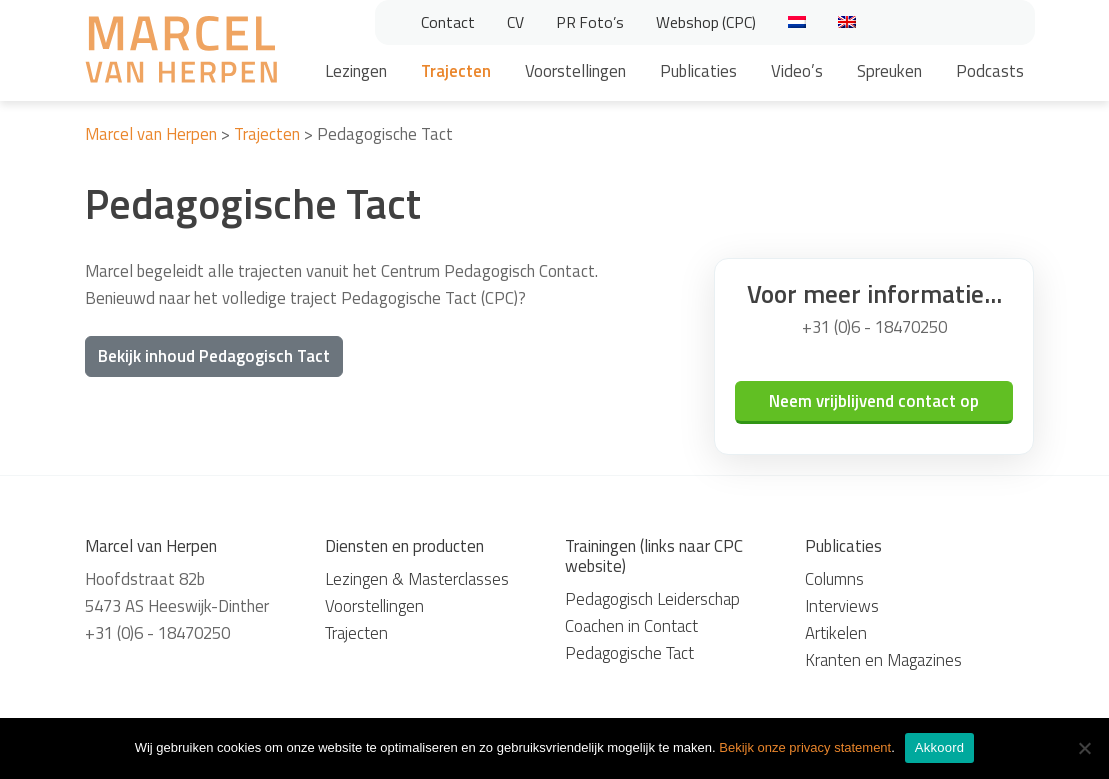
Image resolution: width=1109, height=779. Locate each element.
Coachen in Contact (631, 626)
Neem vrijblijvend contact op (874, 401)
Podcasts (990, 71)
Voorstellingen (575, 71)
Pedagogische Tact (629, 653)
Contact (448, 22)
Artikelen (836, 633)
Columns (834, 579)
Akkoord (939, 747)
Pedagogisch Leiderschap (652, 599)
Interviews (842, 606)
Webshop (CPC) (706, 22)
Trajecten (456, 71)
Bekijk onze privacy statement (805, 747)
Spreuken (889, 71)
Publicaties (698, 71)
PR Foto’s (590, 22)
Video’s (797, 71)
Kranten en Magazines (883, 660)
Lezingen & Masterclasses (417, 579)
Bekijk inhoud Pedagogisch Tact (214, 356)
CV (515, 22)
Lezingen (356, 71)
